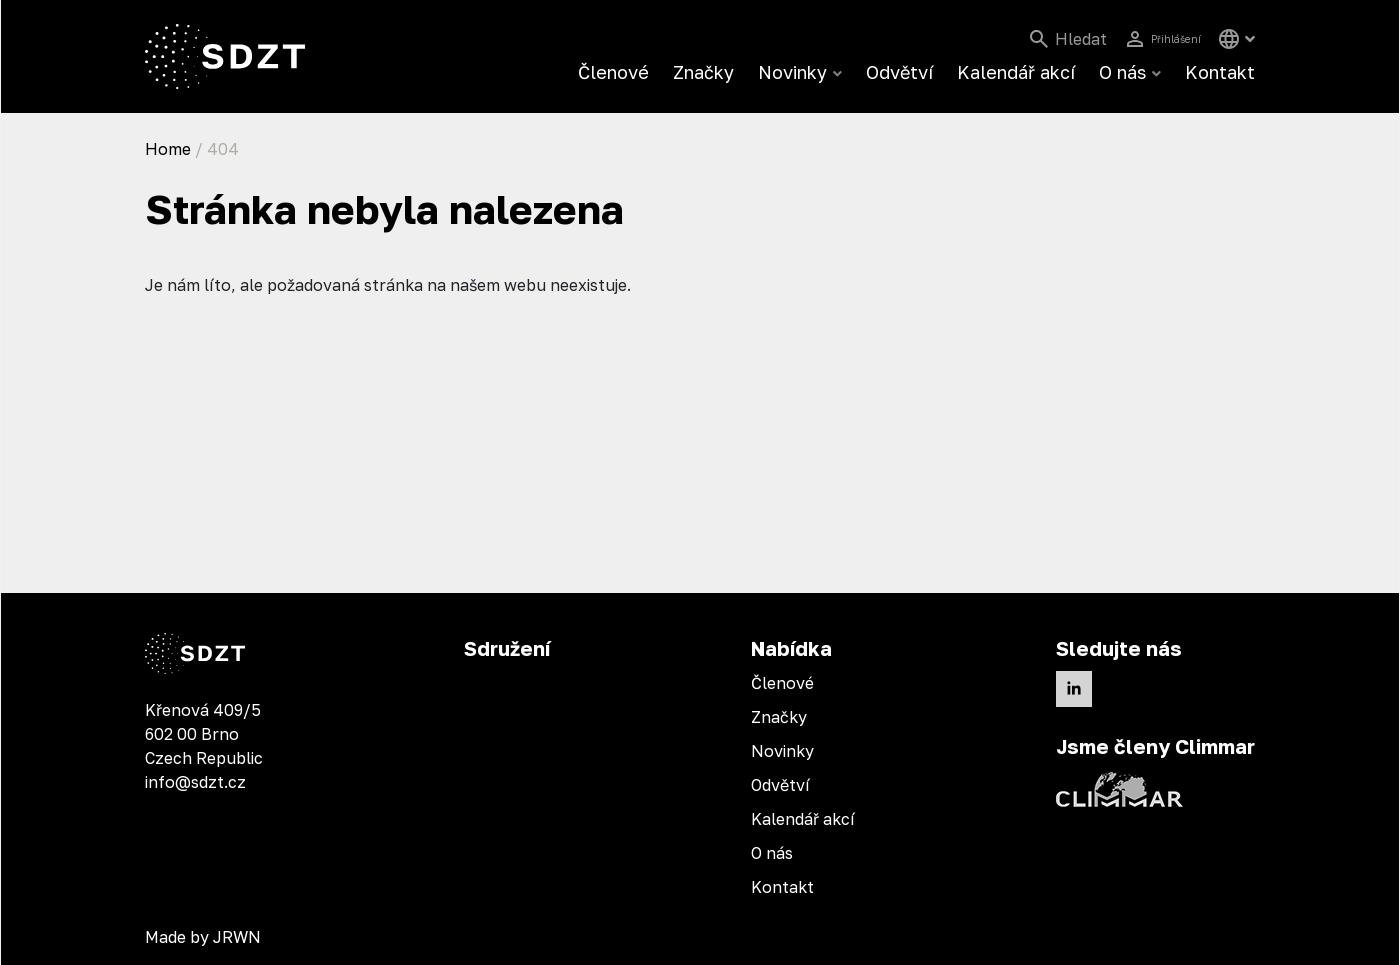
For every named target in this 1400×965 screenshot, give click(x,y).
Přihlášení (1163, 39)
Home (168, 149)
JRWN (237, 937)
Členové (613, 72)
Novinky (792, 72)
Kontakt (1220, 72)
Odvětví (899, 72)
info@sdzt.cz (195, 782)
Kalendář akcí (1016, 72)
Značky (703, 72)
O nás (1122, 72)
